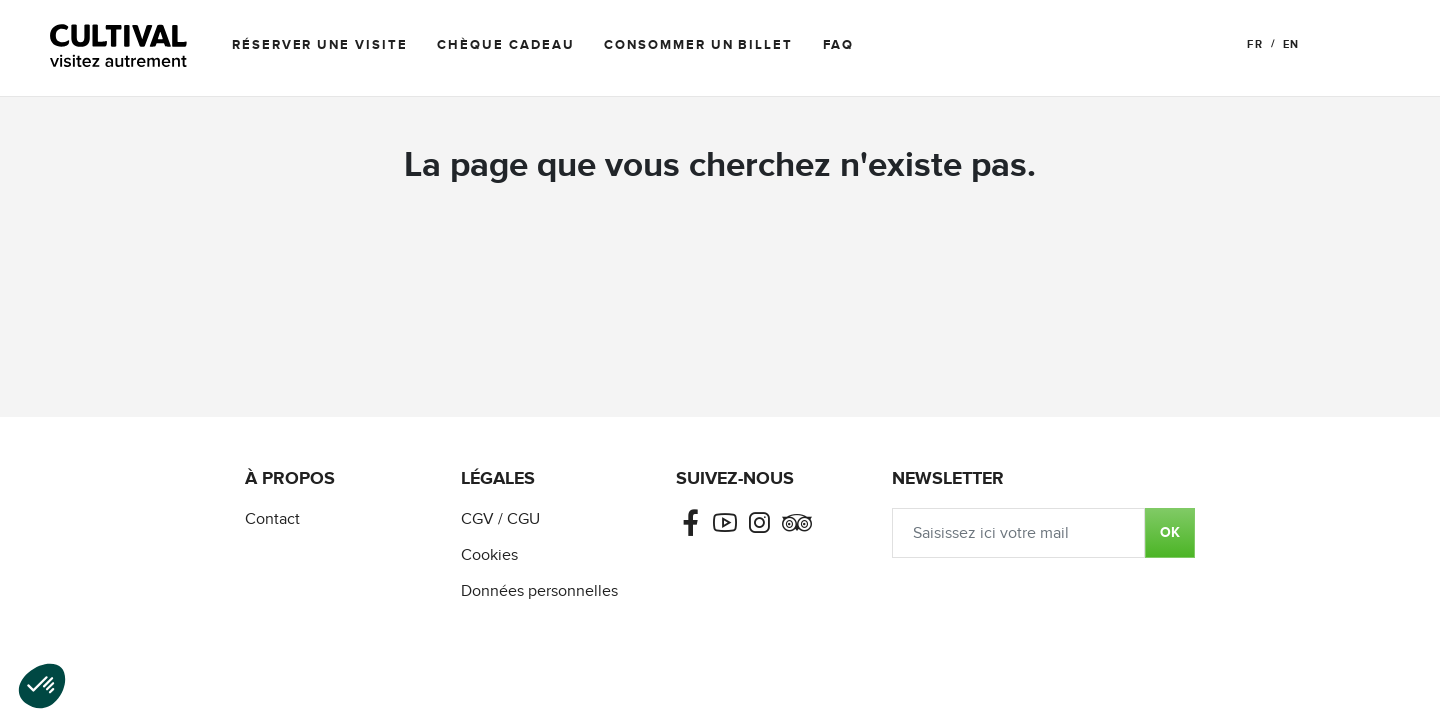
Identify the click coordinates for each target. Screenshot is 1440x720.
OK (1170, 532)
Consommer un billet (698, 45)
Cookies (489, 555)
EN (1291, 44)
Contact (272, 519)
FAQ (838, 45)
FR (1254, 44)
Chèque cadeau (505, 45)
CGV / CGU (500, 519)
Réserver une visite (319, 45)
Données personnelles (539, 591)
